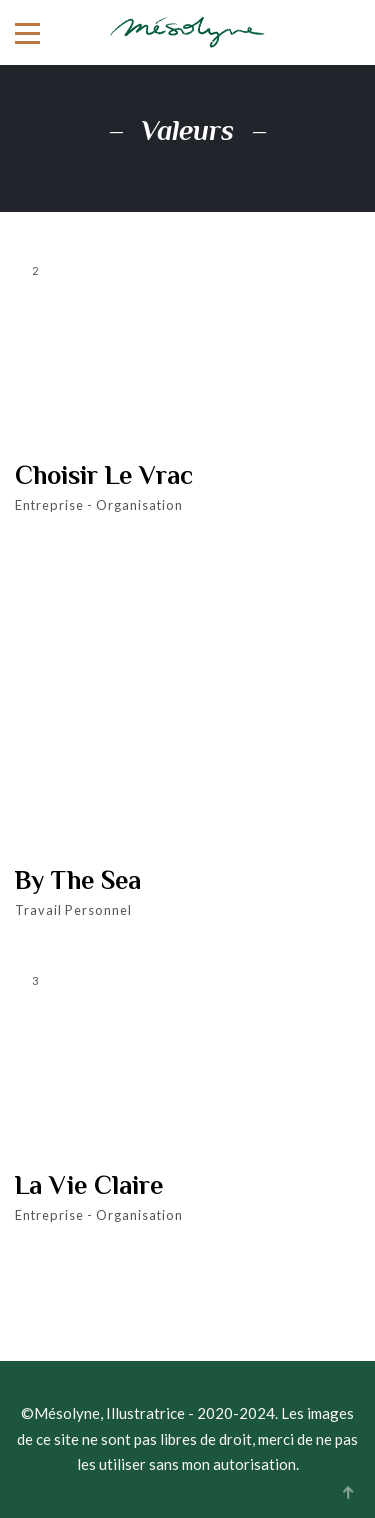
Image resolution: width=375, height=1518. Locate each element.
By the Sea (78, 881)
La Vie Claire (89, 1186)
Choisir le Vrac (104, 476)
